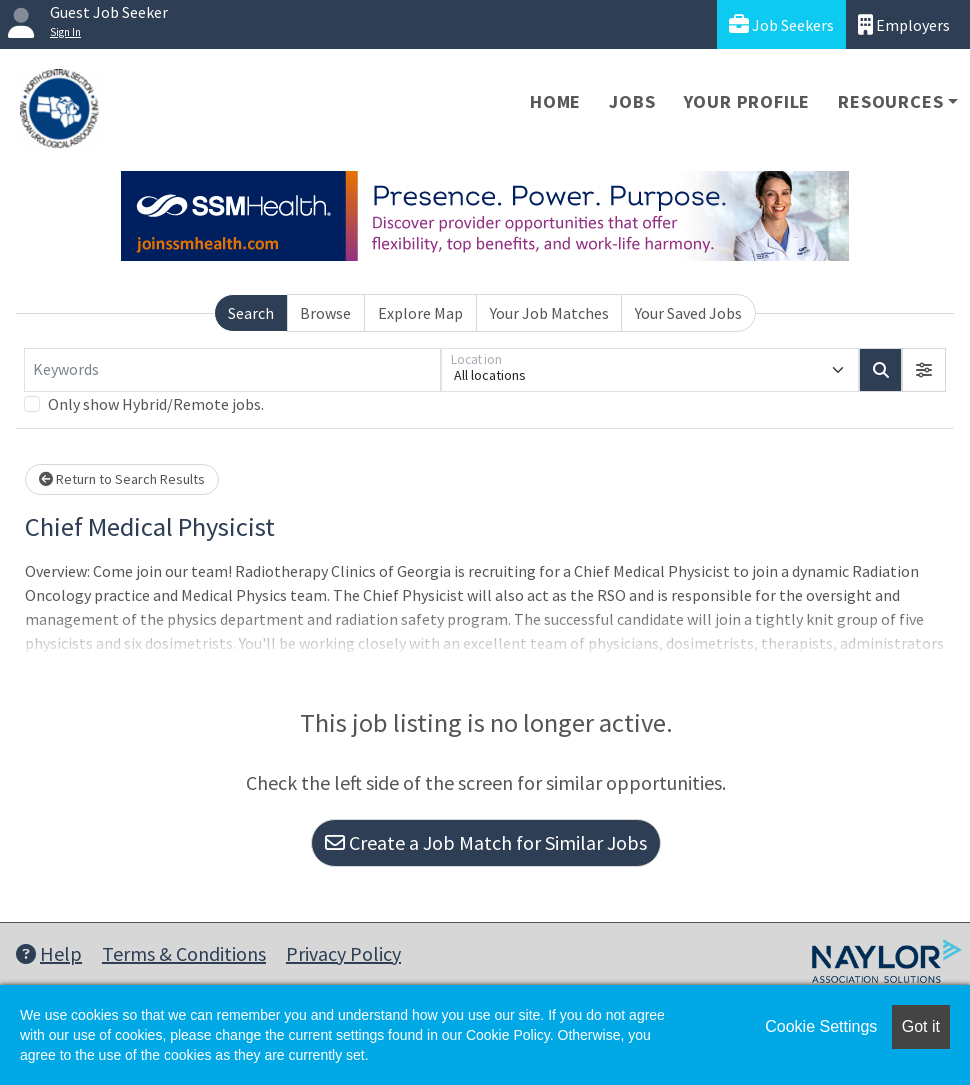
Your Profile (747, 101)
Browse (325, 313)
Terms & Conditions (184, 953)
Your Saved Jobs (688, 313)
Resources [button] (890, 101)
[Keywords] (232, 370)
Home (555, 101)
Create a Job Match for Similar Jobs (486, 842)
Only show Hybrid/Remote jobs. (156, 404)
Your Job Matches (549, 313)
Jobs (632, 101)
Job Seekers (781, 24)
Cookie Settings (821, 1026)
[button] (924, 370)
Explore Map (420, 313)
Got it (921, 1026)
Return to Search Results (122, 479)
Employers (904, 24)
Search (251, 313)
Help (49, 953)
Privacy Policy (343, 953)
